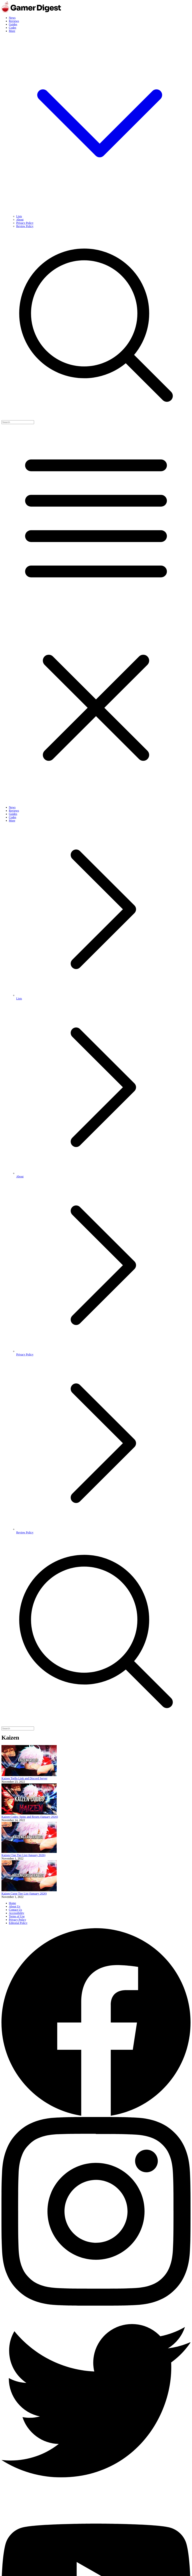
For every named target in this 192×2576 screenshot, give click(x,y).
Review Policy (25, 226)
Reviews (14, 21)
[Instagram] (96, 2304)
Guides (13, 24)
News (12, 17)
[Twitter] (96, 2494)
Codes (12, 27)
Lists (19, 216)
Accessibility (16, 1913)
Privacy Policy (25, 222)
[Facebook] (96, 2115)
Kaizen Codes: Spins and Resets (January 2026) (29, 1816)
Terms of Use (17, 1916)
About (20, 219)
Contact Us (15, 1909)
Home (12, 1903)
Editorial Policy (18, 1923)
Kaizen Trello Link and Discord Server (24, 1778)
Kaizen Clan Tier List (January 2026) (23, 1855)
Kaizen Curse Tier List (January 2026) (24, 1893)
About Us (14, 1906)
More (12, 820)
